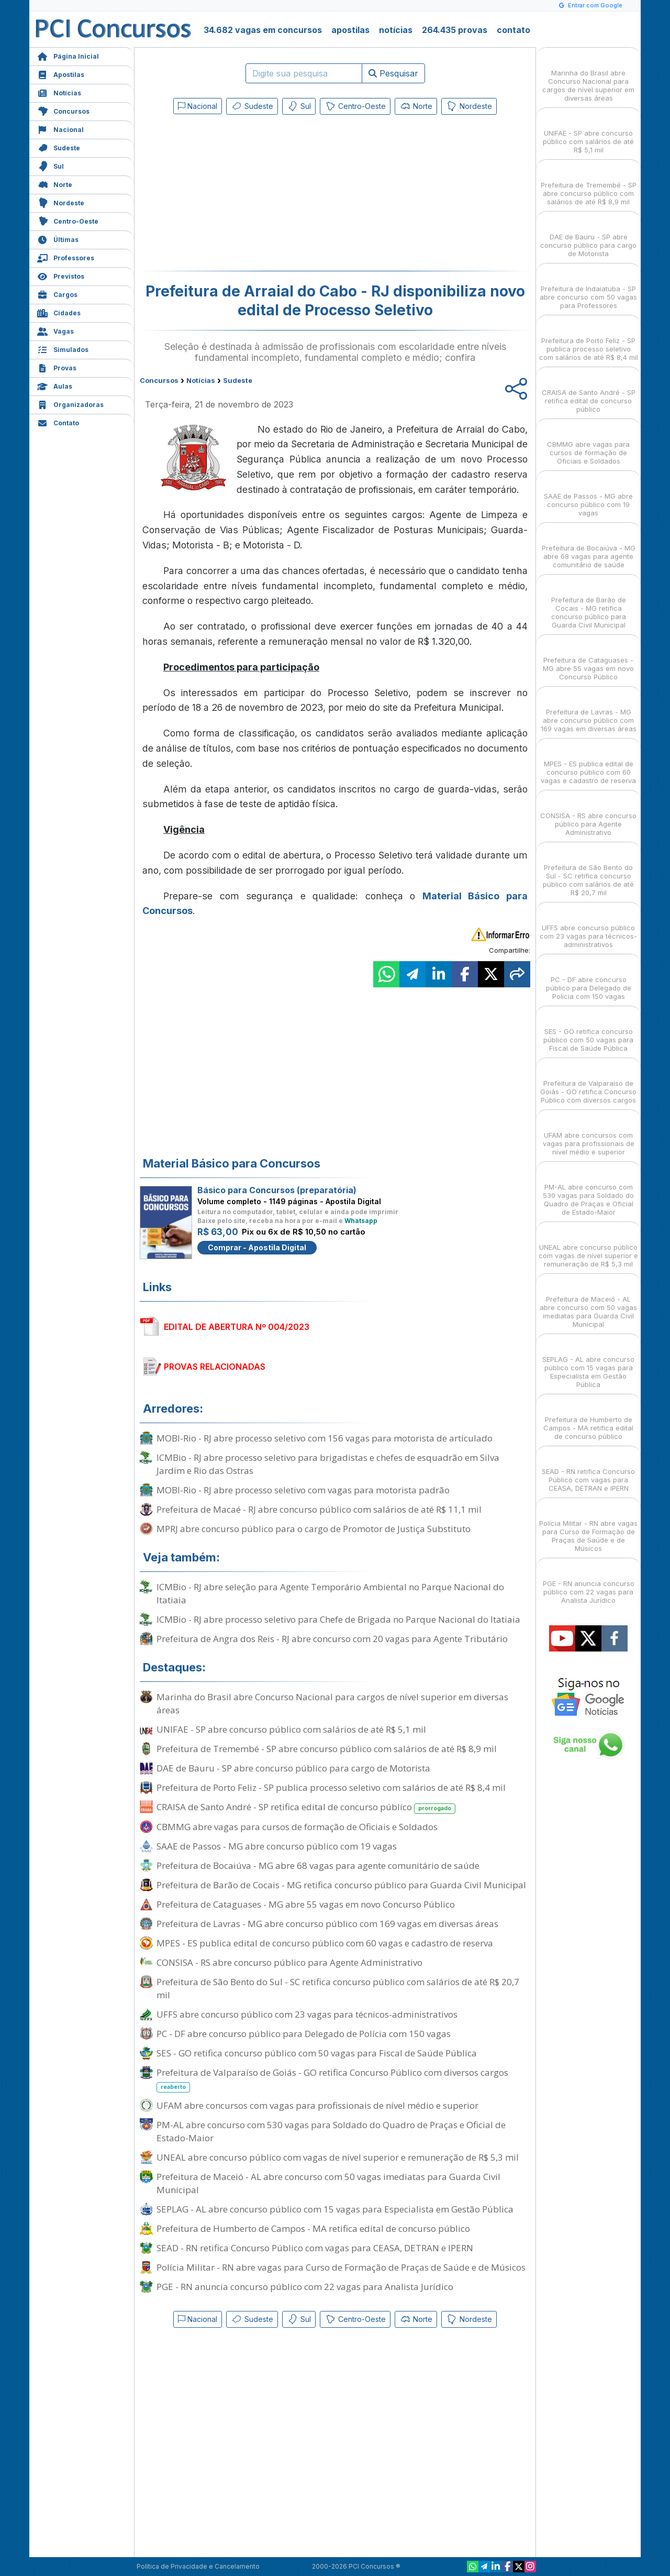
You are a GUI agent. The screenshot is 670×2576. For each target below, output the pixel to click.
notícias (395, 30)
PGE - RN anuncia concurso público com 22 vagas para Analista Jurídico (305, 2287)
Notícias (59, 92)
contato (513, 30)
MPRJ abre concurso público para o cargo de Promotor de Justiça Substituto (314, 1529)
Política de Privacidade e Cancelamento (198, 2566)
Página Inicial (68, 55)
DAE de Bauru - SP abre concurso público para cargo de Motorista (293, 1768)
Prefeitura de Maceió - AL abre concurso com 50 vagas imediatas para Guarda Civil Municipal (328, 2183)
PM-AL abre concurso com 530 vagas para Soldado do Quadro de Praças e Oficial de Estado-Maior (331, 2131)
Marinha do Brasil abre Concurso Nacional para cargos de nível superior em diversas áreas (332, 1703)
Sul (50, 165)
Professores (65, 257)
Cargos (57, 294)
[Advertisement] (249, 194)
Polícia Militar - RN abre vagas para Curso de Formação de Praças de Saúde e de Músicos (341, 2267)
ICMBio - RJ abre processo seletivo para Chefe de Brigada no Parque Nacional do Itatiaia (338, 1619)
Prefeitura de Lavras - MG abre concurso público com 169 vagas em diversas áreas (327, 1924)
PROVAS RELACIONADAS (214, 1366)
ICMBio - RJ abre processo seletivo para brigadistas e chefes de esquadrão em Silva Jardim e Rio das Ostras (328, 1464)
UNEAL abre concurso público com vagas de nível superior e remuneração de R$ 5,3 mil (338, 2157)
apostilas (350, 30)
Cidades (59, 312)
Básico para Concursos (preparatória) (276, 1190)
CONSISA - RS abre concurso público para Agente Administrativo (289, 1962)
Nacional (60, 129)
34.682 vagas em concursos (263, 30)
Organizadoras (70, 404)
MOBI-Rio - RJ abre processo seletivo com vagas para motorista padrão (303, 1490)
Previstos (60, 275)
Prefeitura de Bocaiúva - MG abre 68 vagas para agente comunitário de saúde (318, 1865)
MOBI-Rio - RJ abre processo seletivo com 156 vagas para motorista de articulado (325, 1438)
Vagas (55, 330)
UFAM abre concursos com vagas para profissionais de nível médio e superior (317, 2105)
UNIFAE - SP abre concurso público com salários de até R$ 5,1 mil (291, 1729)
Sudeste (58, 146)
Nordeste (60, 201)
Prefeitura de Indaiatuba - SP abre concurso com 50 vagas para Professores (588, 288)
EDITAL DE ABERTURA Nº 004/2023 (236, 1327)
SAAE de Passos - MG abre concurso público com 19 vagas (277, 1846)
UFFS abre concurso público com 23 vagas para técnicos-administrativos (307, 2014)
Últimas (58, 239)
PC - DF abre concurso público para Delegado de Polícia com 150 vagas (304, 2034)
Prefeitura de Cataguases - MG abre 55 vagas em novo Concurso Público (306, 1904)
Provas (56, 367)
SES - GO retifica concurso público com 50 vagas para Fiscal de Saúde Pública (317, 2053)
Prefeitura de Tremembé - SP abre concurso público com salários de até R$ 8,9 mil (327, 1749)
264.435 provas (454, 30)
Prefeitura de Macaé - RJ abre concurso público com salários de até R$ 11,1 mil (319, 1509)
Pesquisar (393, 73)
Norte (54, 183)
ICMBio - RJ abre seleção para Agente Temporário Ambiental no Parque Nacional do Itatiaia (330, 1593)
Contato (58, 422)
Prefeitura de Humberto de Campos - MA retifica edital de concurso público (313, 2228)
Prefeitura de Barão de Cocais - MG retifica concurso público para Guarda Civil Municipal (341, 1885)
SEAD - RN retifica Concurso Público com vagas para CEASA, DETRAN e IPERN (315, 2248)
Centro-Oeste (67, 220)
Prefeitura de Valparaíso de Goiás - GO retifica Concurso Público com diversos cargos (332, 2079)
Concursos (63, 110)
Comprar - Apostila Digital (257, 1247)
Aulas (54, 385)
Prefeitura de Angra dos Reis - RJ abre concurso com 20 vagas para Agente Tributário (332, 1639)
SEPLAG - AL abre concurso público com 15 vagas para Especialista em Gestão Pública (335, 2209)
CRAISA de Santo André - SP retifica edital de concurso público (306, 1807)
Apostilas (60, 74)
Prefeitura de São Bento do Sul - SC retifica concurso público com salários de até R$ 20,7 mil (338, 1988)
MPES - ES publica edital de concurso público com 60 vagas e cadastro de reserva (325, 1943)
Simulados (62, 349)
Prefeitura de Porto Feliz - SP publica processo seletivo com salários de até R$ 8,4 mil (331, 1787)
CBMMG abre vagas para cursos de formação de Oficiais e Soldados (297, 1827)
